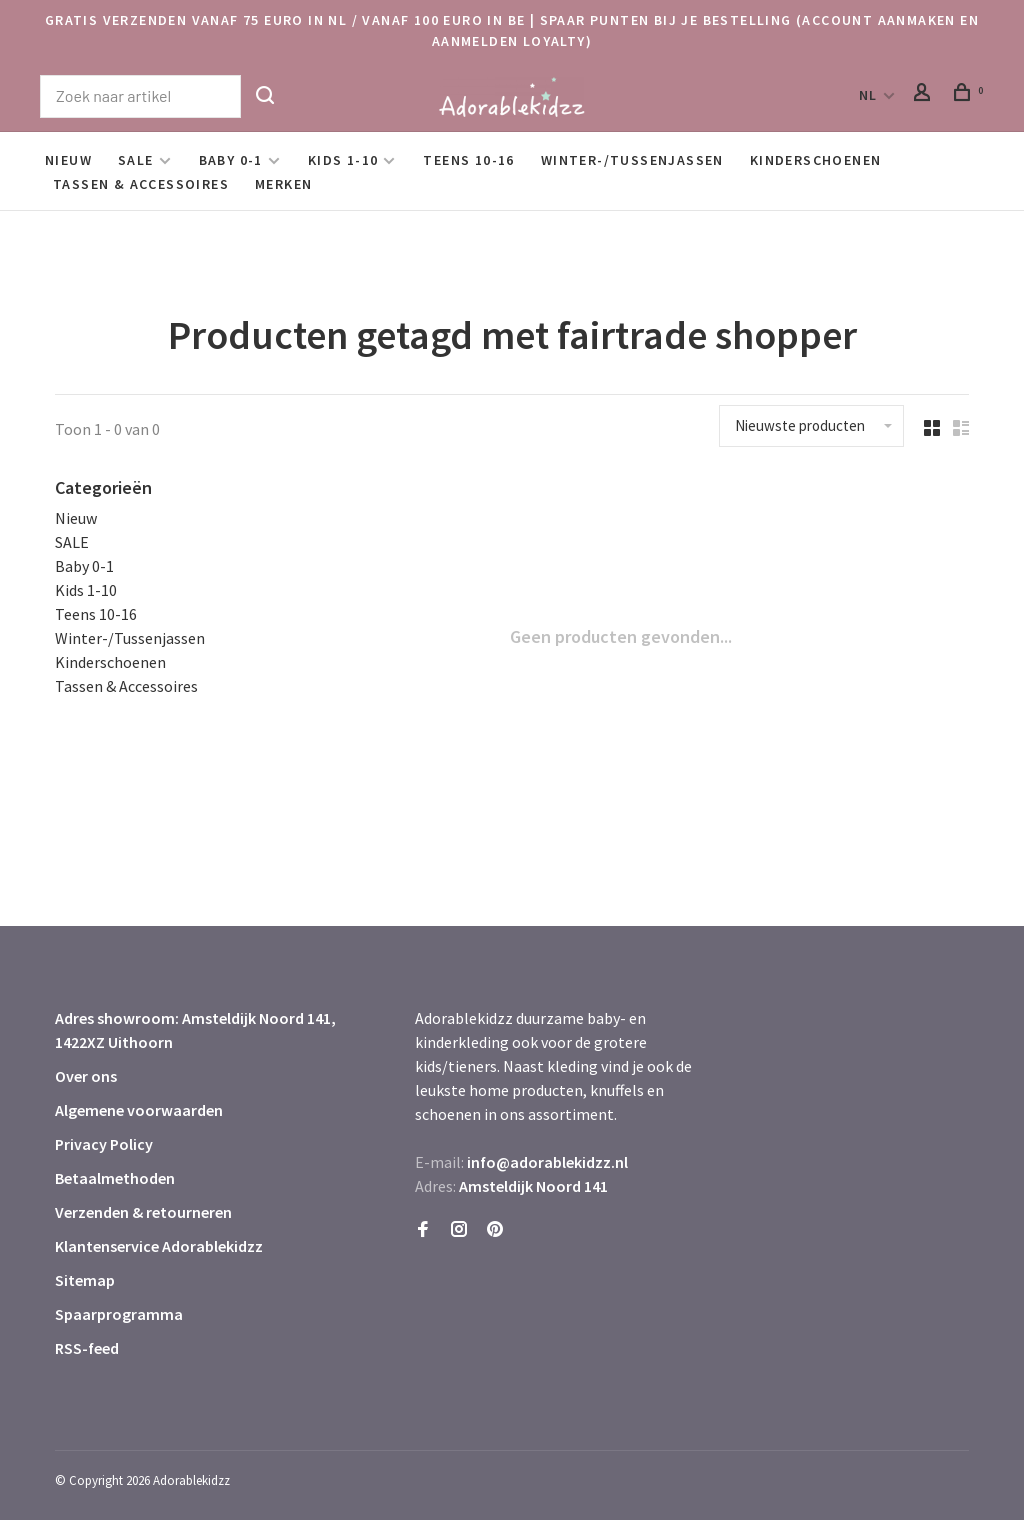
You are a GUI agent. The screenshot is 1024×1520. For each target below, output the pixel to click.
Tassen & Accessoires (141, 184)
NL (868, 95)
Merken (283, 184)
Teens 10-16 (468, 160)
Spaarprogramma (119, 1314)
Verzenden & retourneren (143, 1212)
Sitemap (85, 1280)
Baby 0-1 (231, 160)
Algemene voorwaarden (139, 1110)
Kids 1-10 (343, 160)
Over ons (86, 1076)
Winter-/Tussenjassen (632, 160)
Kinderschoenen (816, 160)
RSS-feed (87, 1348)
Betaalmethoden (115, 1178)
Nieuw (68, 160)
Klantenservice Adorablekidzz (159, 1246)
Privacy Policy (104, 1144)
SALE (136, 160)
